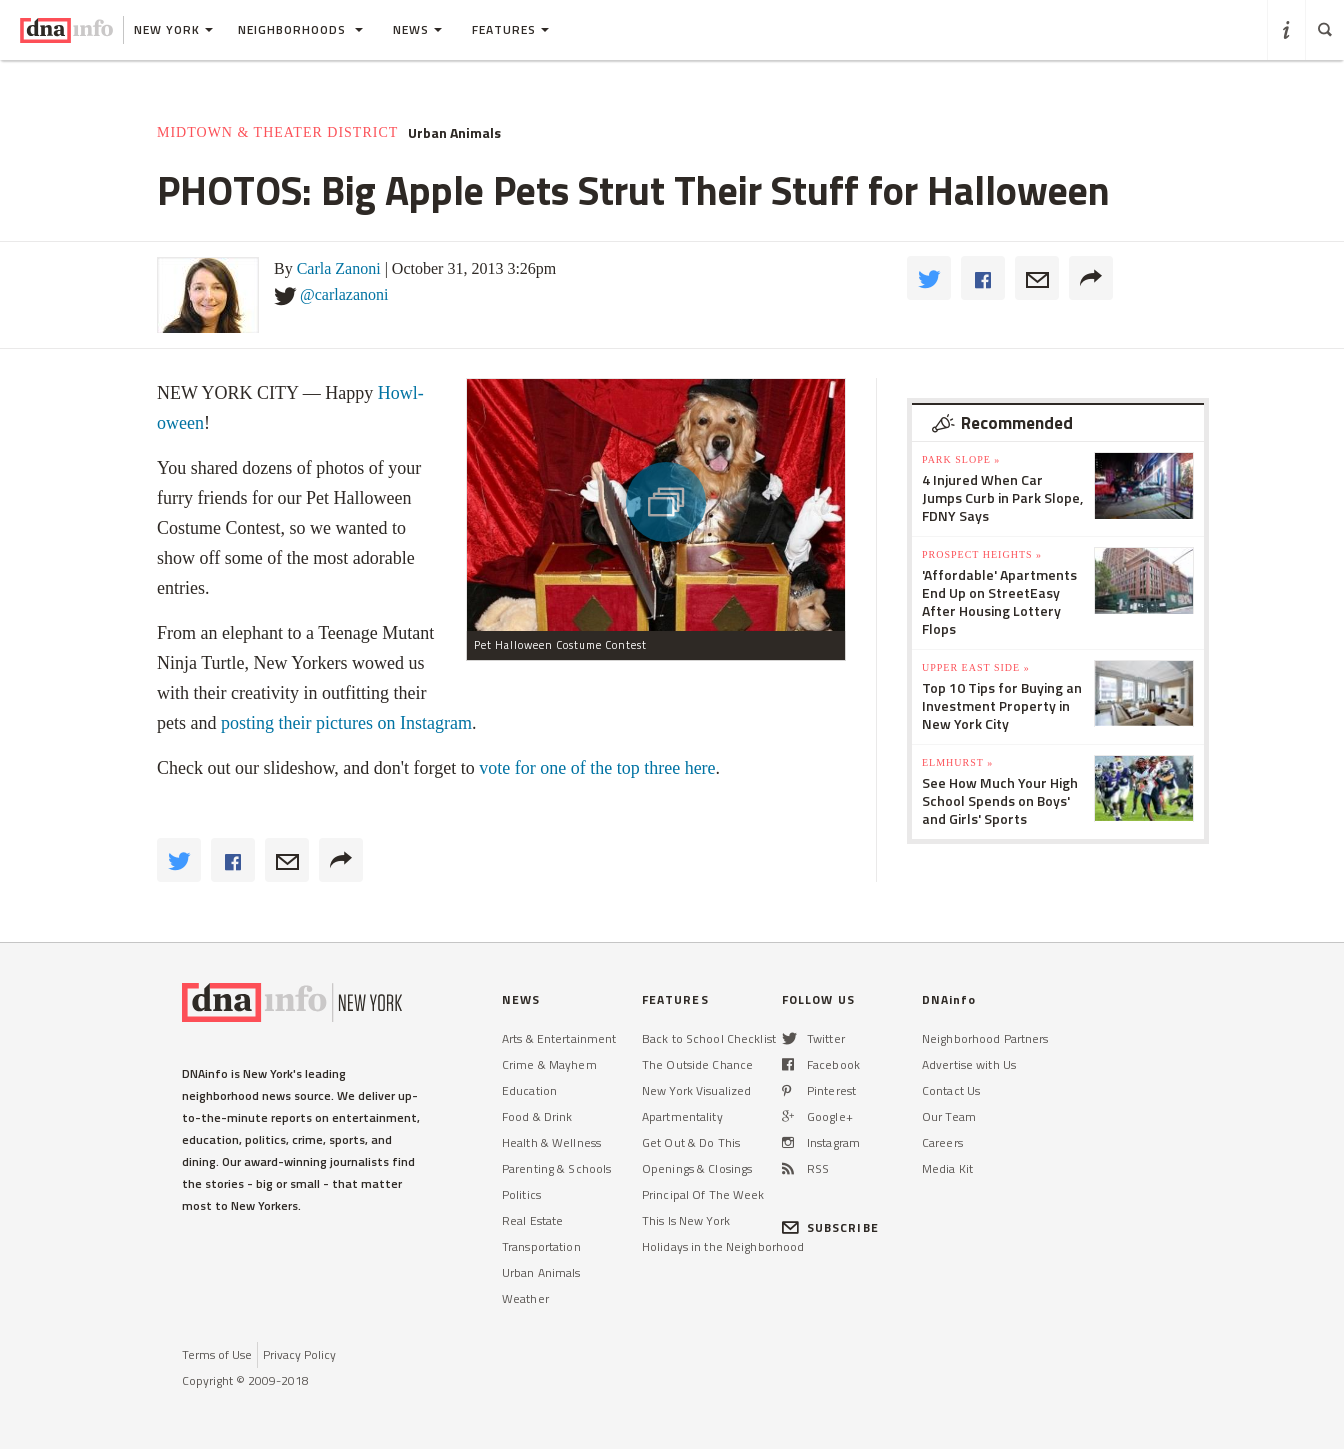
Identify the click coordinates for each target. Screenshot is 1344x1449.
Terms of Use (217, 1354)
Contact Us (951, 1090)
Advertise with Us (969, 1064)
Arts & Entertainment (559, 1038)
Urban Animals (454, 133)
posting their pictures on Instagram (346, 723)
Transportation (541, 1246)
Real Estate (532, 1220)
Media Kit (947, 1168)
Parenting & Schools (556, 1168)
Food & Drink (537, 1116)
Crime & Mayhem (549, 1064)
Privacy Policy (299, 1354)
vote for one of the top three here (597, 768)
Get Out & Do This (691, 1142)
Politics (521, 1194)
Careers (942, 1142)
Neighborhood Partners (985, 1038)
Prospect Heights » (982, 554)
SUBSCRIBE (830, 1227)
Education (529, 1090)
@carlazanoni (344, 294)
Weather (525, 1298)
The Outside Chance (697, 1064)
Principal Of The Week (703, 1194)
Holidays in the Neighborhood (723, 1246)
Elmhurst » (957, 762)
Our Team (949, 1116)
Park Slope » (961, 459)
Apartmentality (682, 1116)
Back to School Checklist (709, 1038)
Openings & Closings (697, 1168)
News (417, 29)
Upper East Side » (976, 667)
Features (510, 29)
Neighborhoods (300, 29)
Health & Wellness (551, 1142)
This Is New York (686, 1220)
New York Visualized (696, 1090)
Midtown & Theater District (277, 132)
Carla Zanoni (339, 268)
